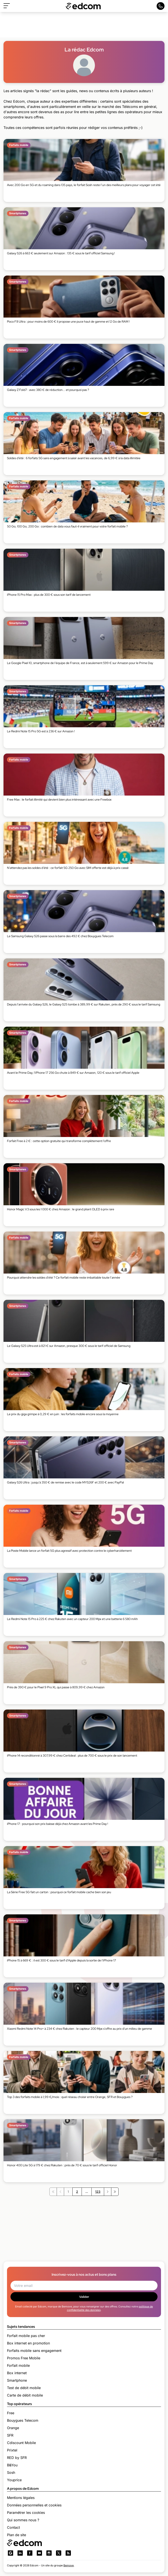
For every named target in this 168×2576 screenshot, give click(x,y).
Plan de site (16, 2535)
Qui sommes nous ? (23, 2520)
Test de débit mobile (24, 2388)
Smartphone (17, 2380)
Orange (13, 2428)
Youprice (14, 2480)
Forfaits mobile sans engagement (34, 2350)
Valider (84, 2297)
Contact (13, 2527)
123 (97, 2191)
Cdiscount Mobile (21, 2443)
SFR (10, 2435)
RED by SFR (17, 2457)
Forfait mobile (18, 2365)
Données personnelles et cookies (34, 2505)
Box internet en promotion (28, 2343)
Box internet (17, 2373)
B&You (12, 2465)
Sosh (11, 2472)
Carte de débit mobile (25, 2395)
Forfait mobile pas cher (26, 2336)
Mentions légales (21, 2497)
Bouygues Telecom (22, 2420)
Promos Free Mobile (23, 2358)
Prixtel (12, 2450)
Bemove (68, 2565)
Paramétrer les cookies (26, 2512)
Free (10, 2413)
